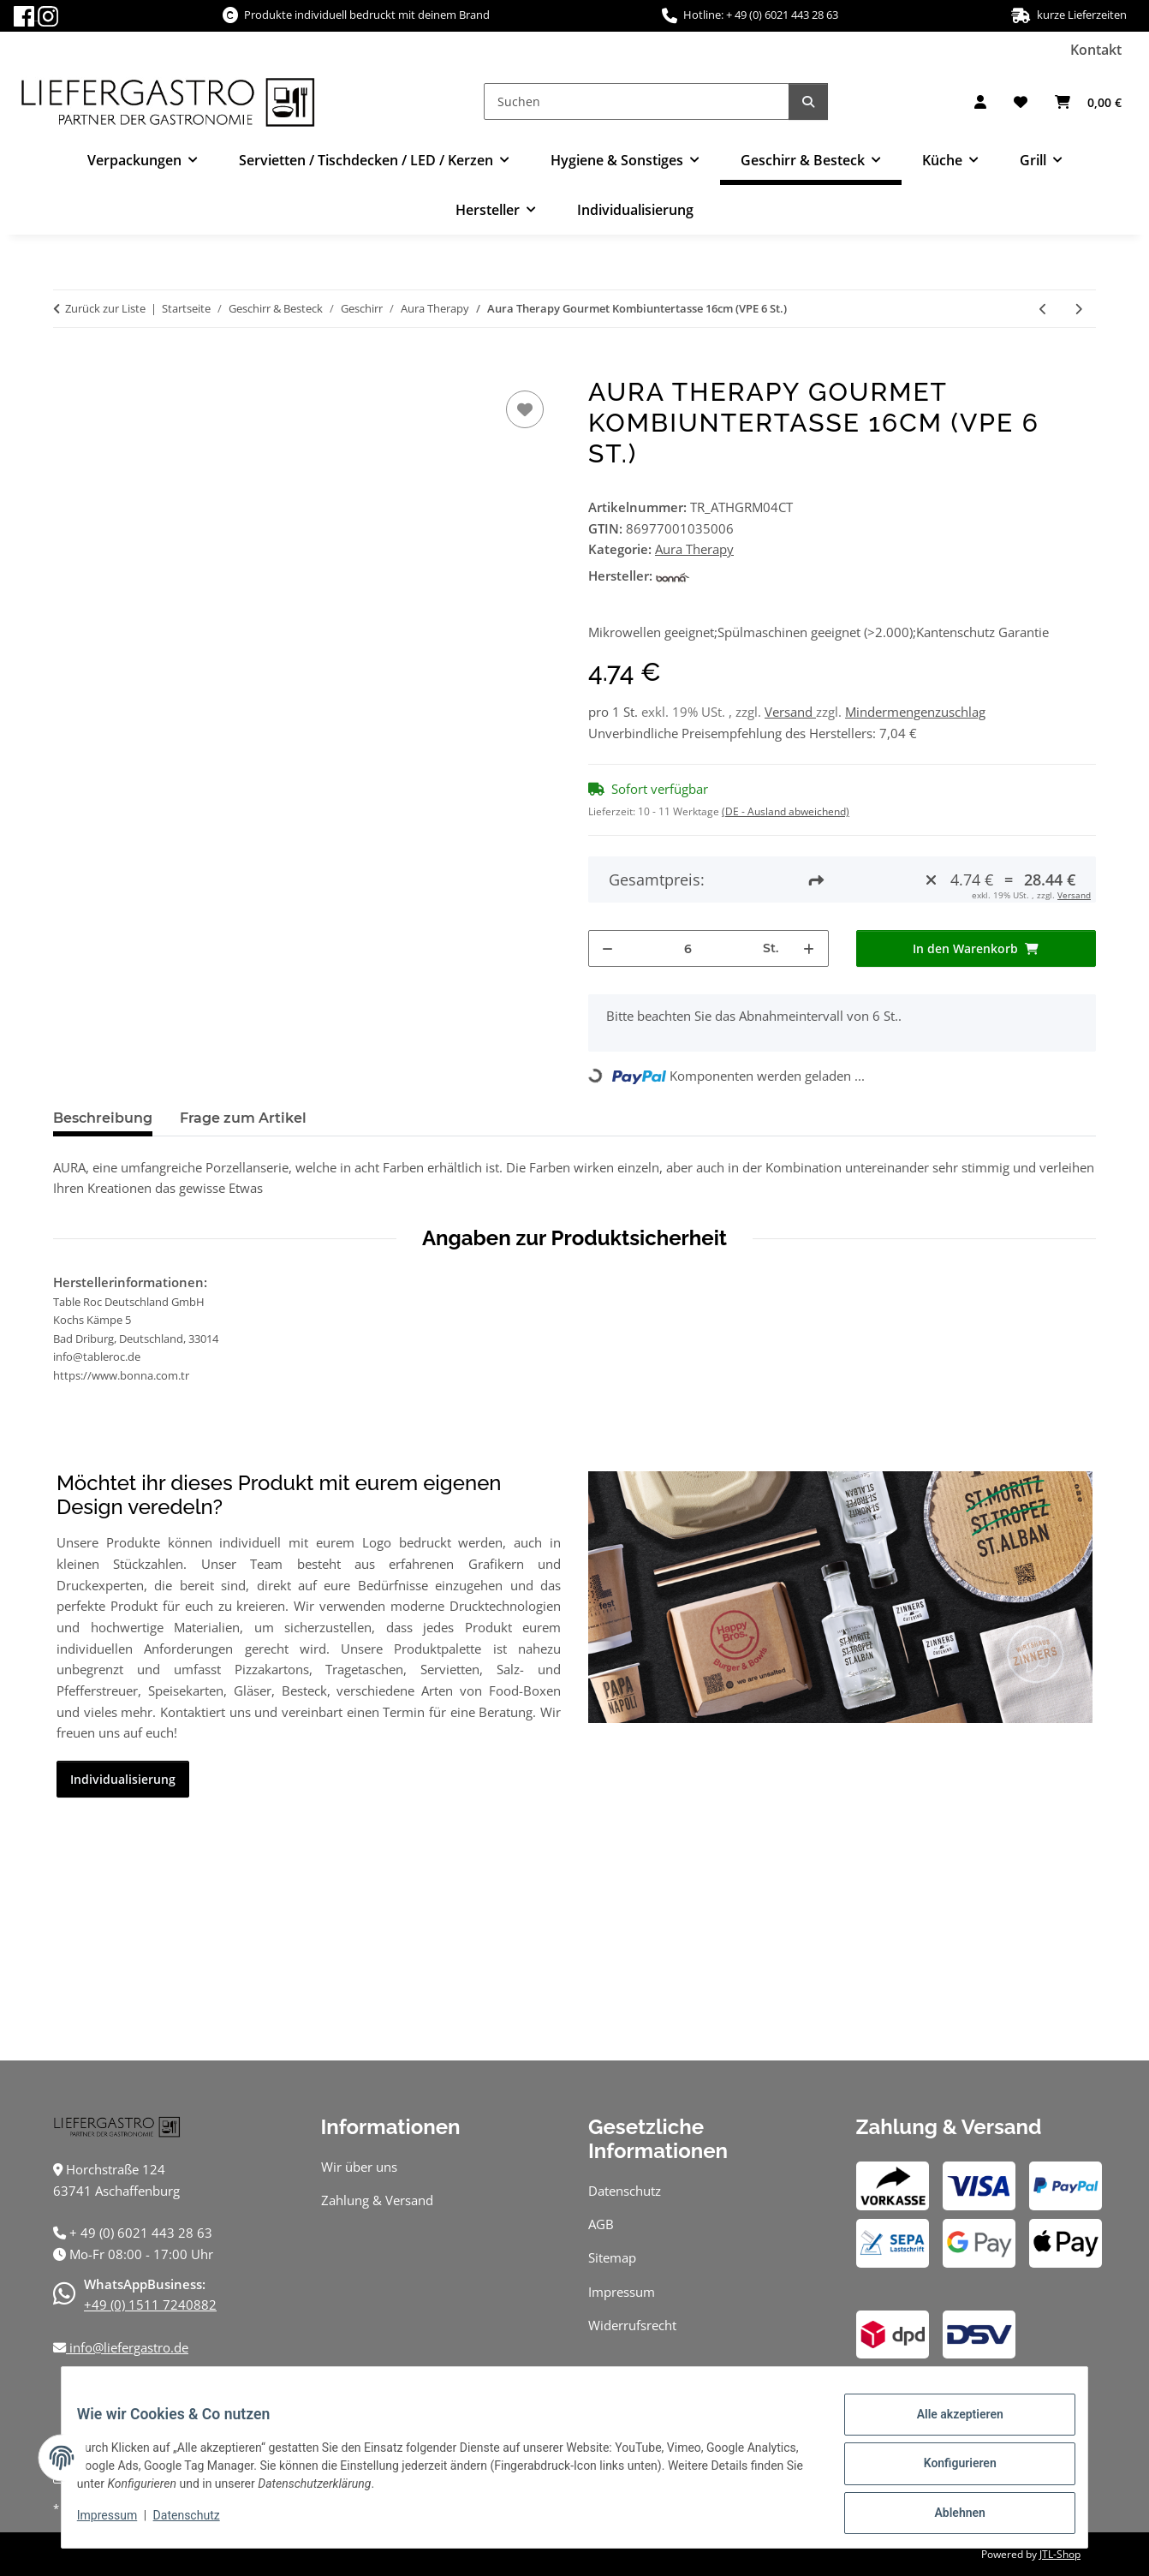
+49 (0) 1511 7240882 (150, 2304)
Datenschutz (198, 2523)
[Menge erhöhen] (809, 948)
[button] (980, 102)
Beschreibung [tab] (102, 1118)
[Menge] (688, 948)
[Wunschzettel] (1020, 102)
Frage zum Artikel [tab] (243, 1118)
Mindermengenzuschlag (915, 711)
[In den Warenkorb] (66, 367)
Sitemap (612, 2257)
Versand (790, 711)
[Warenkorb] (1088, 102)
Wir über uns (359, 2166)
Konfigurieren (947, 2471)
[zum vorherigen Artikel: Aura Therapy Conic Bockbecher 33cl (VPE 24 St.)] (1043, 308)
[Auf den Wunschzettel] (525, 409)
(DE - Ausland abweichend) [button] (785, 811)
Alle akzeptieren (947, 2426)
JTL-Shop (1060, 2554)
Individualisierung (635, 209)
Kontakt (1096, 49)
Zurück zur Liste (105, 308)
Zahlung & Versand (377, 2200)
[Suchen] (636, 101)
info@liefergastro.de (127, 2347)
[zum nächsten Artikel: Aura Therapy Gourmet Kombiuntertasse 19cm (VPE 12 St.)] (1078, 308)
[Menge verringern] (608, 948)
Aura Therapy (694, 549)
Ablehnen (947, 2515)
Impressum (119, 2523)
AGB (601, 2224)
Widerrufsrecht (632, 2325)
